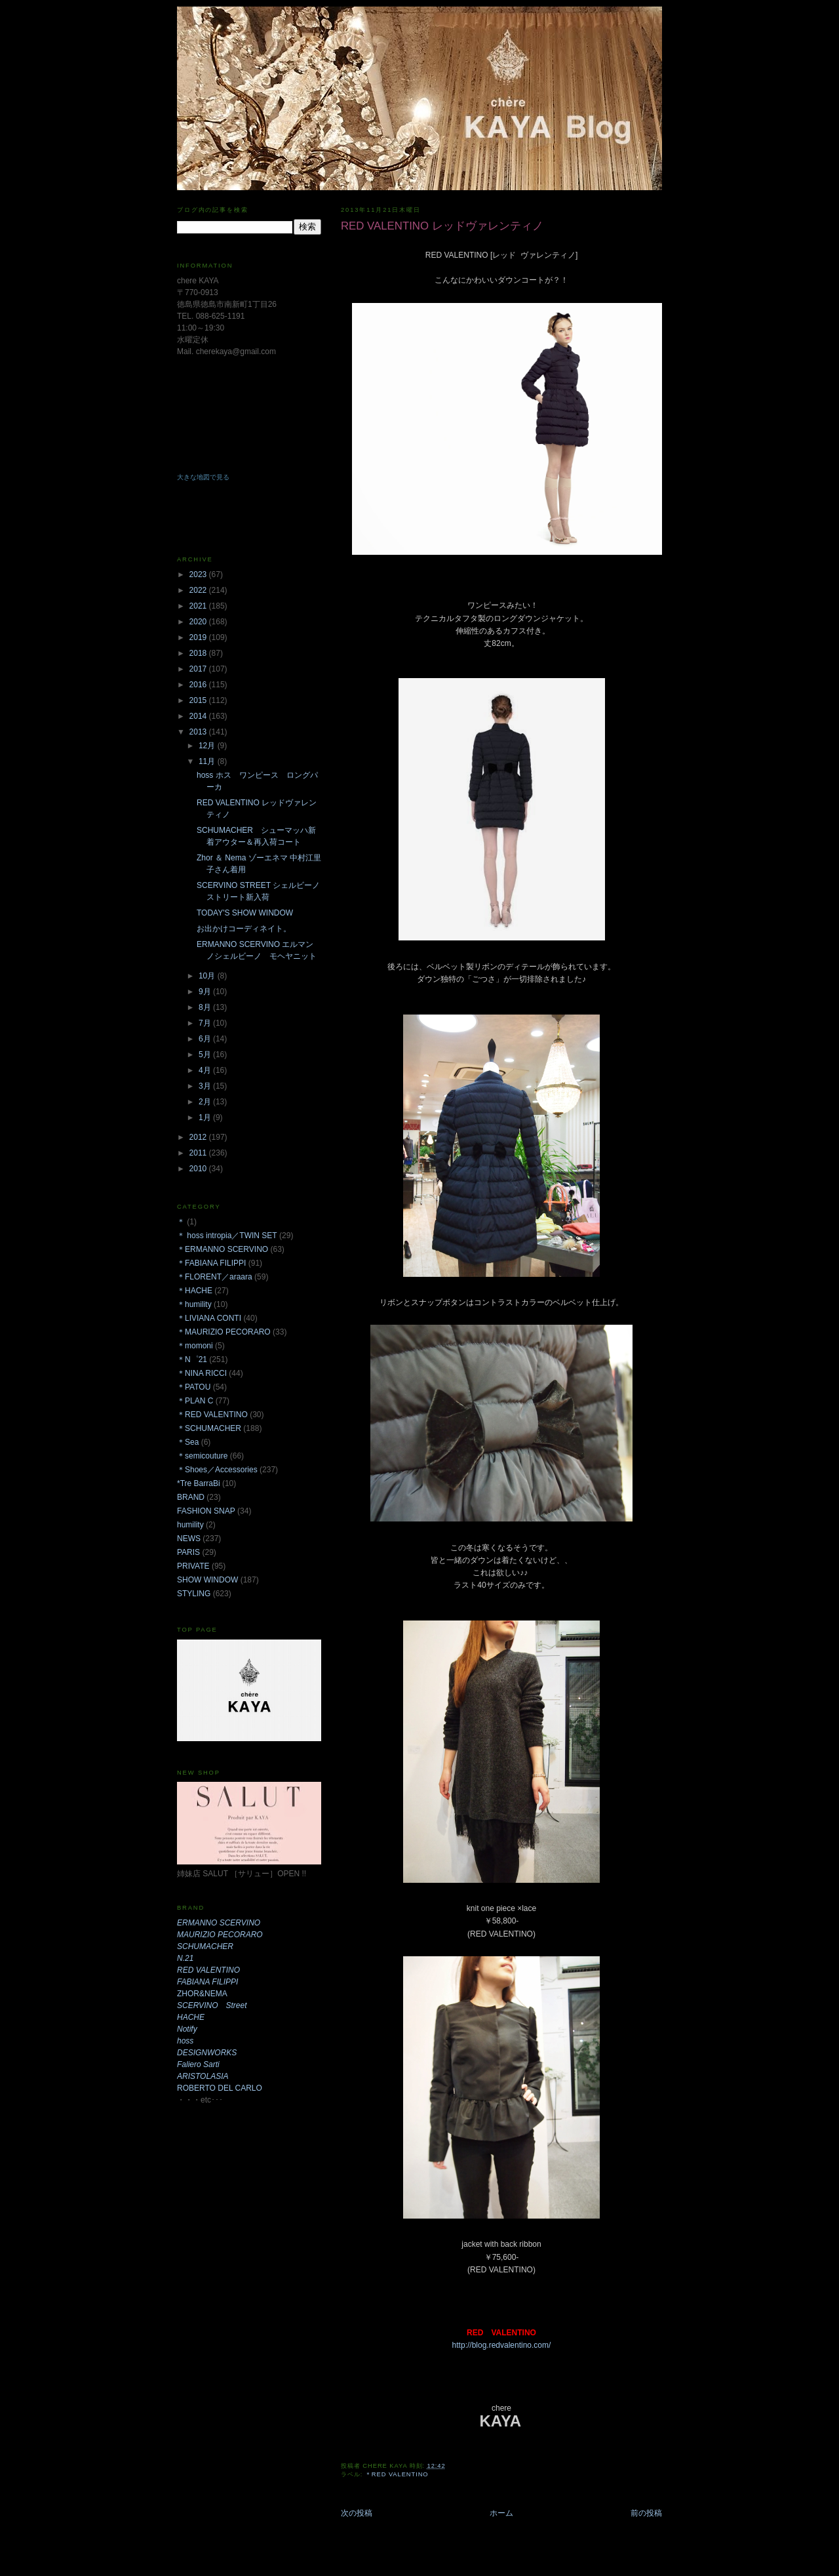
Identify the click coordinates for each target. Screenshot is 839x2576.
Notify (187, 2029)
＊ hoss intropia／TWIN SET (227, 1235)
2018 (199, 653)
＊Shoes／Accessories (217, 1469)
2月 (206, 1101)
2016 (199, 684)
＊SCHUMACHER (209, 1428)
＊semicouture (202, 1455)
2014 (199, 716)
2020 (199, 621)
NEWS (189, 1538)
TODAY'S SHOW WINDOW (245, 912)
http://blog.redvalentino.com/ (501, 2345)
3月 (206, 1086)
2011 (199, 1152)
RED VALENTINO (208, 1970)
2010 (199, 1168)
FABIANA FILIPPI (207, 1981)
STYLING (193, 1593)
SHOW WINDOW (207, 1579)
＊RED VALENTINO (397, 2474)
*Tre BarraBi (198, 1483)
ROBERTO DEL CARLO (219, 2088)
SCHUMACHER (205, 1946)
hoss (185, 2040)
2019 (199, 637)
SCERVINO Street (211, 2005)
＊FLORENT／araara (214, 1276)
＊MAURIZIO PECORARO (224, 1332)
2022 (199, 590)
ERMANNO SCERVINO (218, 1922)
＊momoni (195, 1345)
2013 (199, 731)
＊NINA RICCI (202, 1373)
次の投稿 (356, 2513)
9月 (206, 991)
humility (190, 1524)
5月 (206, 1054)
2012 (199, 1137)
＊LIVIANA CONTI (209, 1318)
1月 (206, 1117)
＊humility (194, 1304)
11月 (208, 761)
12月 (208, 745)
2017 (199, 669)
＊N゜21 (192, 1359)
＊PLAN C (195, 1400)
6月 (206, 1038)
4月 (206, 1070)
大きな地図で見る (203, 477)
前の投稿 (646, 2513)
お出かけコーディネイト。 (244, 928)
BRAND (191, 1497)
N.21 (185, 1958)
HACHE (191, 2017)
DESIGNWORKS (207, 2052)
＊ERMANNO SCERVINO (222, 1249)
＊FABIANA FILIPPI (211, 1263)
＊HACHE (194, 1290)
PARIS (188, 1552)
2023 (199, 574)
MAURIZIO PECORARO (220, 1934)
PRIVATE (193, 1566)
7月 (206, 1023)
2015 (199, 700)
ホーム (501, 2513)
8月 (206, 1007)
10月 (208, 975)
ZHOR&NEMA (202, 1993)
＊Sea (188, 1442)
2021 (199, 606)
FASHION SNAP (206, 1511)
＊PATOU (193, 1387)
